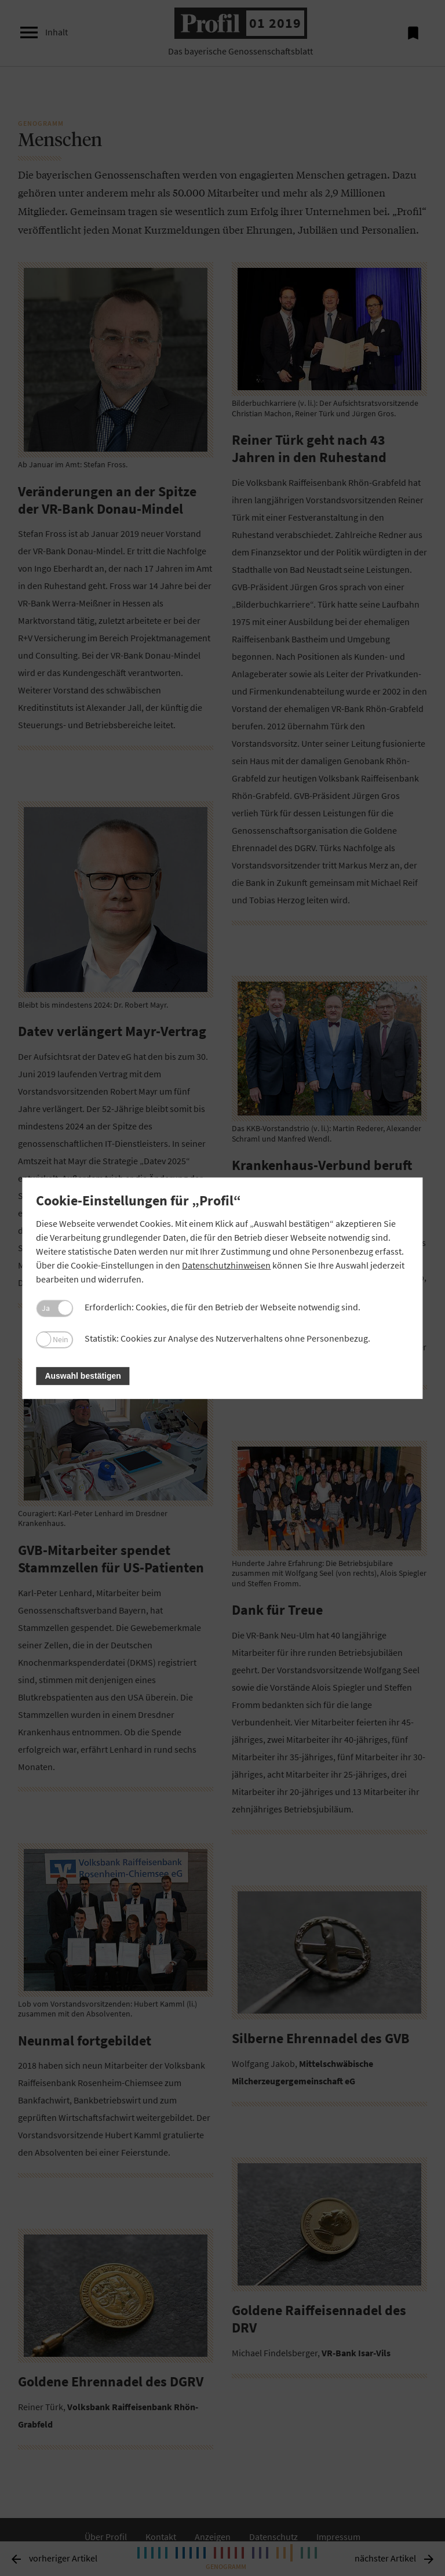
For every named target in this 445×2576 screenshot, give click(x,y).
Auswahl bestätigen (83, 1375)
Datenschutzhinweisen (226, 1265)
